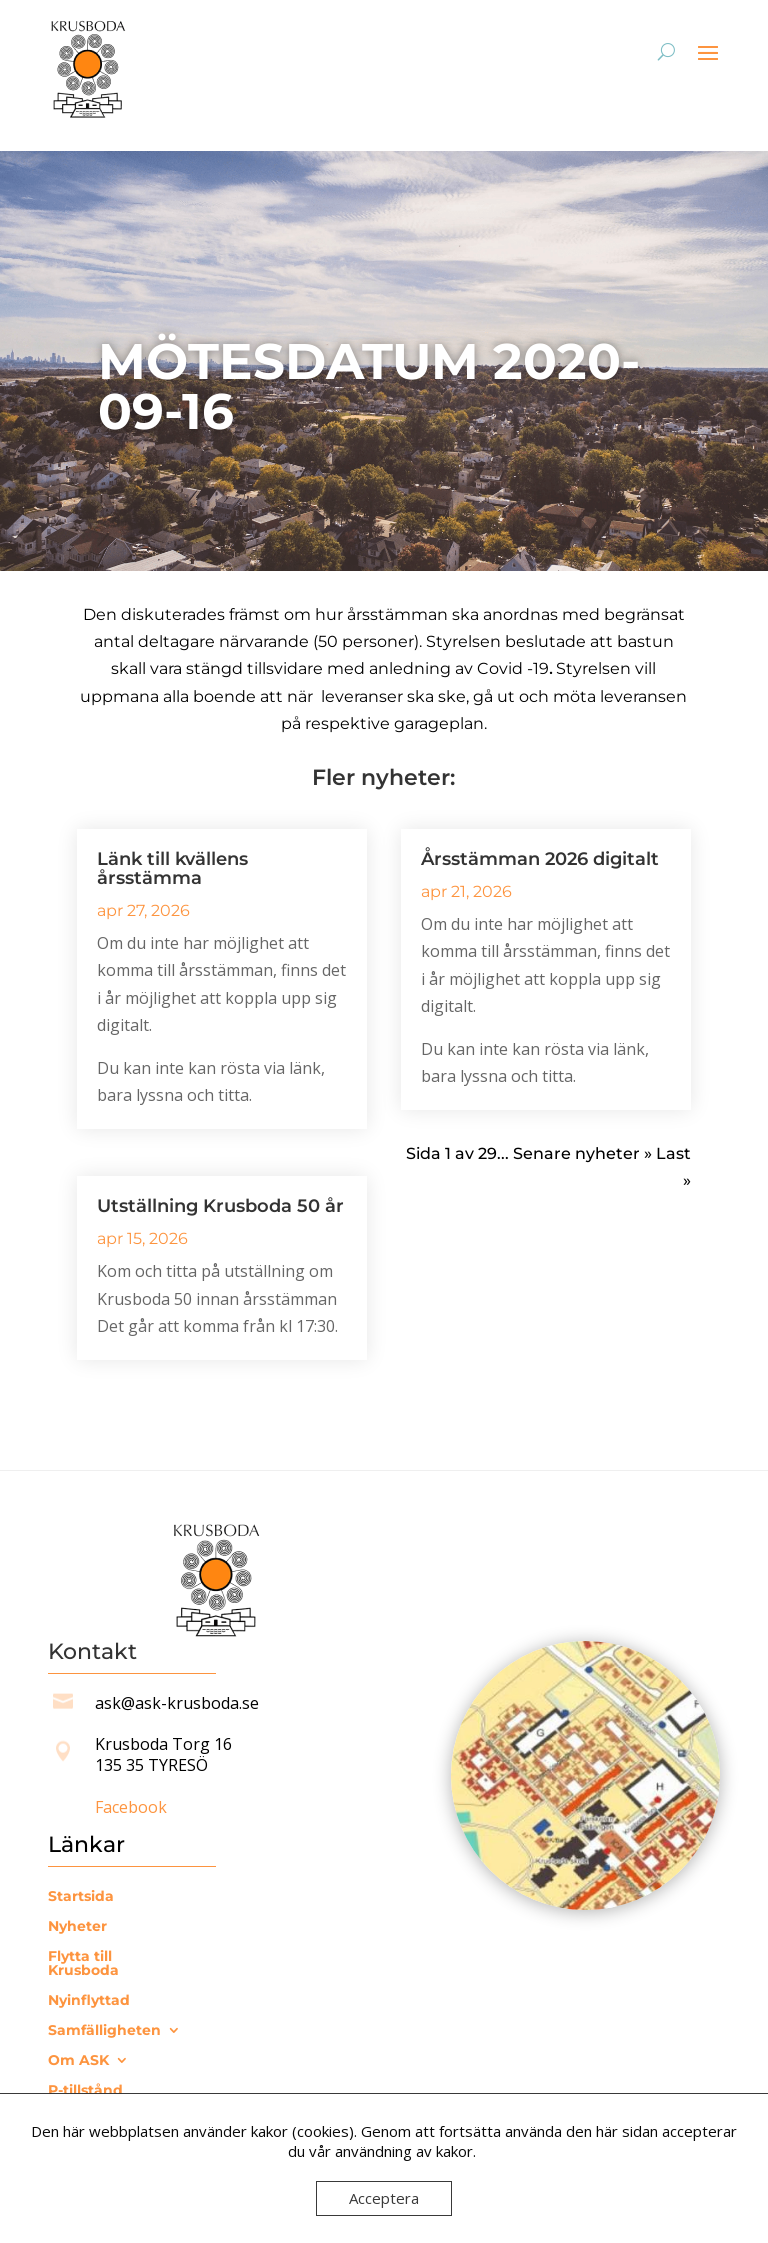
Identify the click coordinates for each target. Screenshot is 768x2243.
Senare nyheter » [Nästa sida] (582, 1153)
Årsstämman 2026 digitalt (540, 859)
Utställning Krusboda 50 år (220, 1206)
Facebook (131, 1807)
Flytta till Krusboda (83, 1964)
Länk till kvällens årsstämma (172, 868)
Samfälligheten (104, 2031)
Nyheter (77, 1927)
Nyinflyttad (89, 2001)
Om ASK (78, 2061)
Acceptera (384, 2198)
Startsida (81, 1897)
